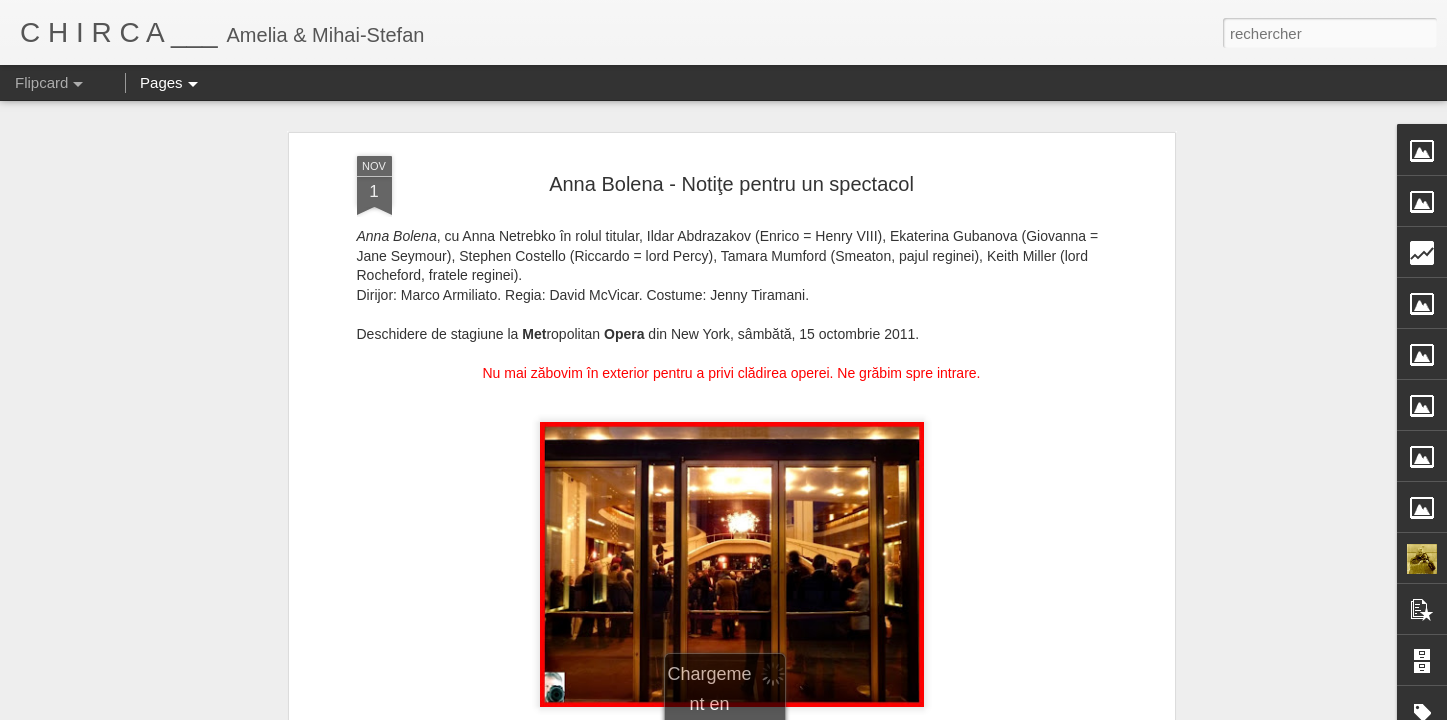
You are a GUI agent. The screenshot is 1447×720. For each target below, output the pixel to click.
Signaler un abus (931, 709)
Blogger (865, 709)
